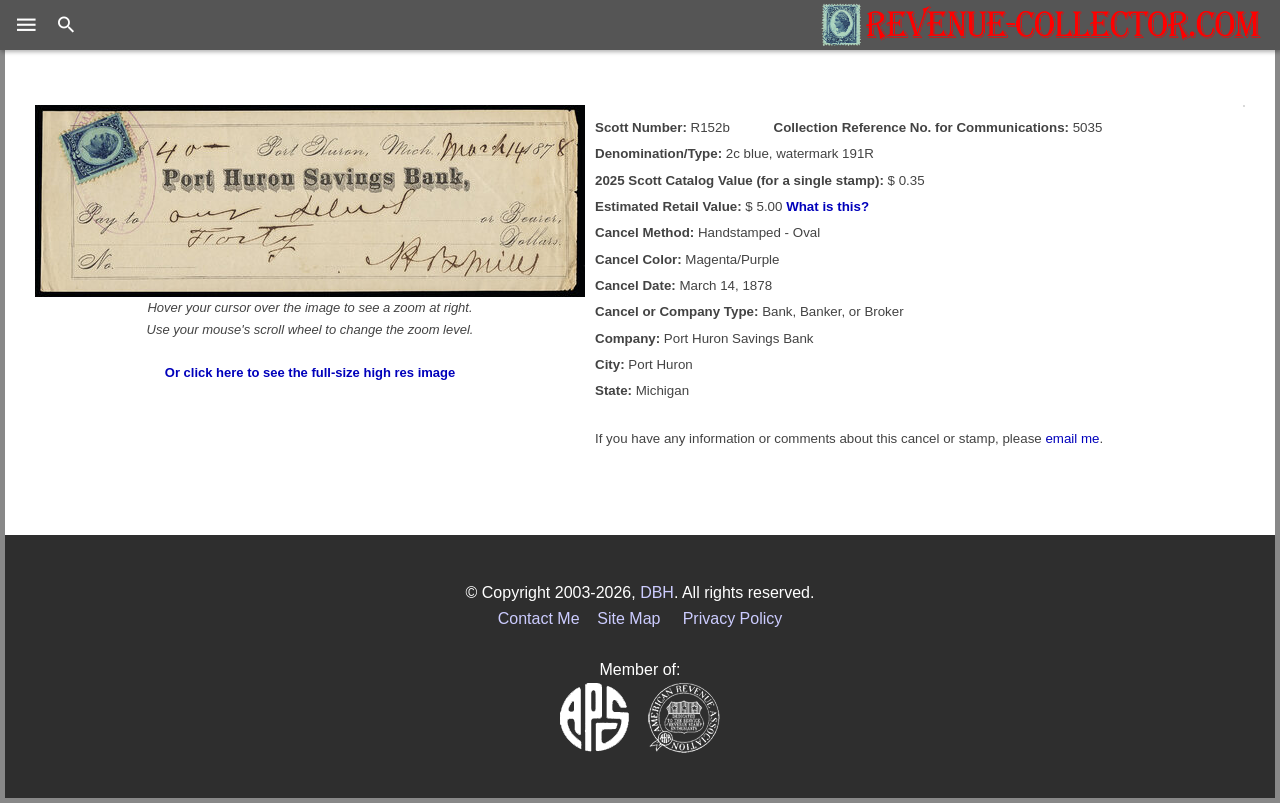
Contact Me (539, 618)
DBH (657, 592)
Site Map (628, 618)
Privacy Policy (733, 618)
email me (1072, 438)
